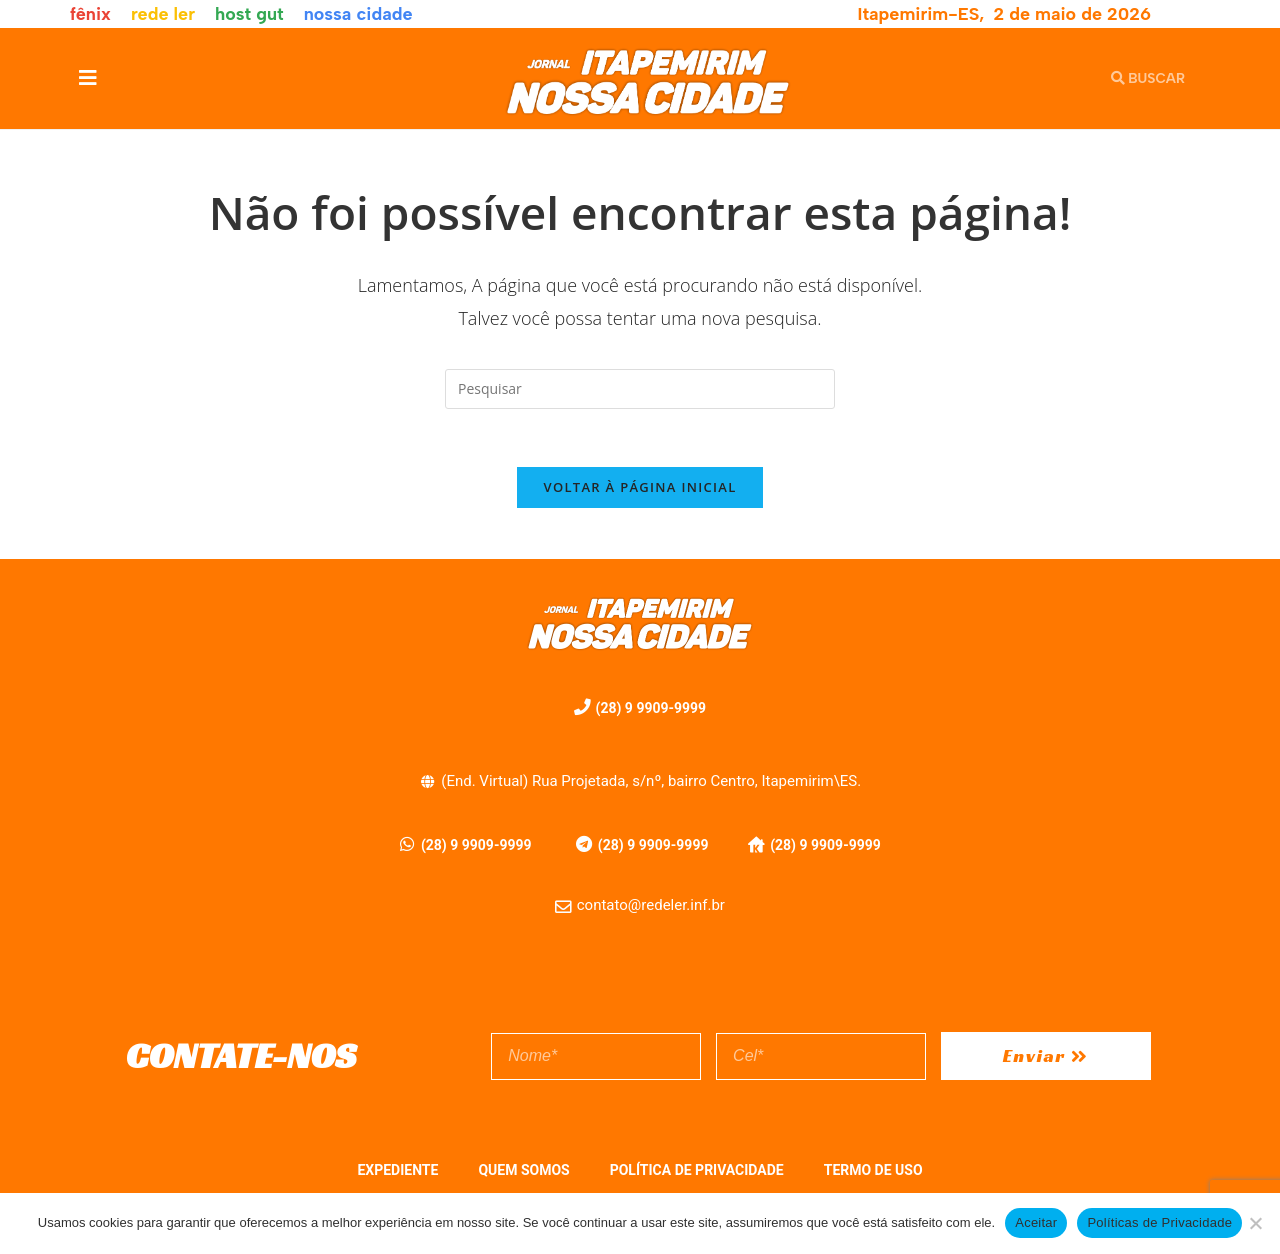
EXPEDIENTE (397, 1173)
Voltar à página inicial (639, 490)
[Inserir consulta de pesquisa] (640, 389)
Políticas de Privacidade (1159, 1222)
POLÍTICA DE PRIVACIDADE (697, 1173)
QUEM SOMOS (523, 1173)
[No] (1255, 1223)
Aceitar (1036, 1222)
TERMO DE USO (873, 1173)
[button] (87, 78)
